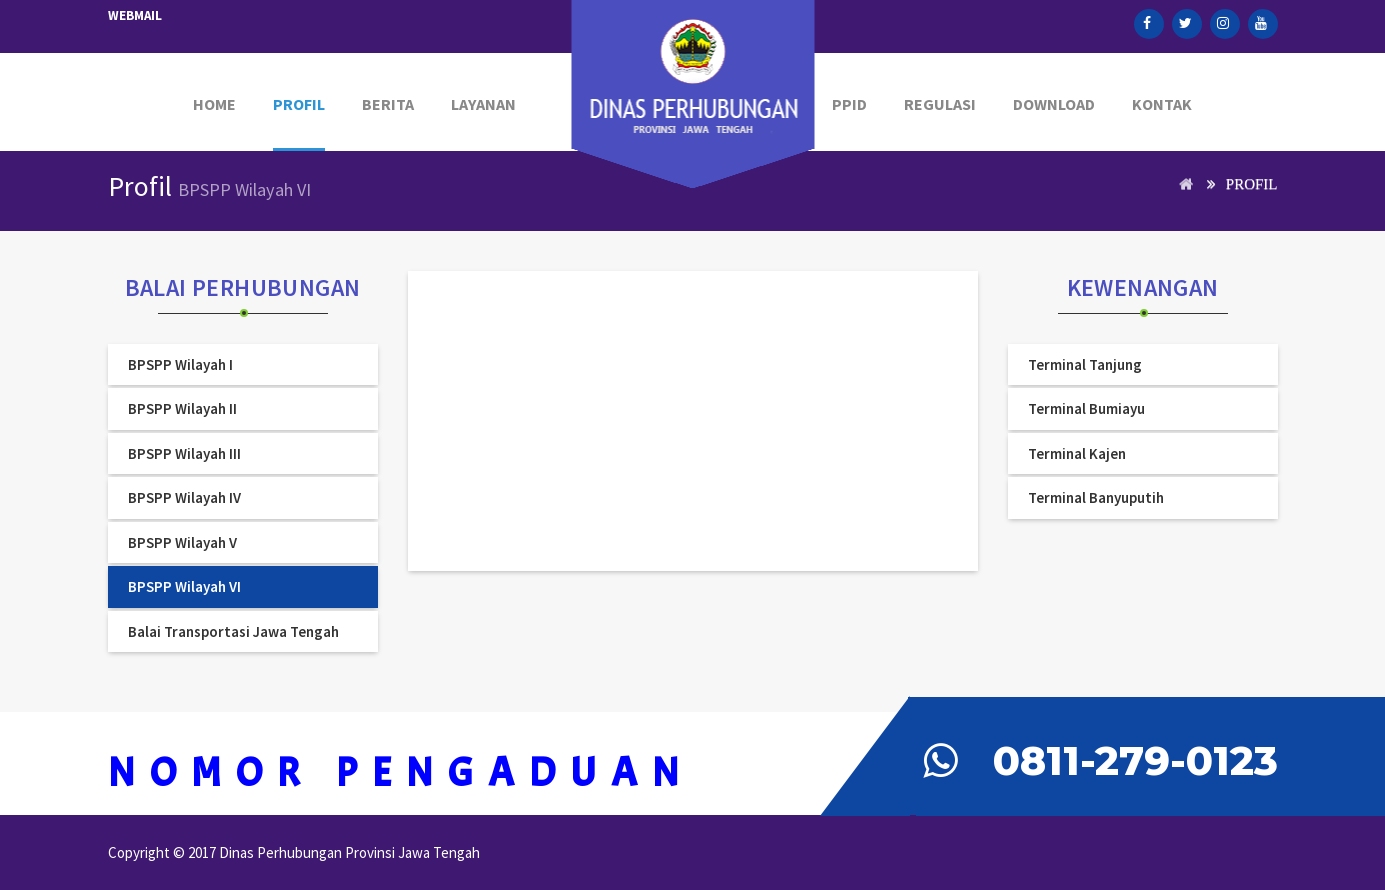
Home (214, 104)
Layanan (483, 104)
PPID (849, 104)
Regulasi (940, 104)
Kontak (1162, 104)
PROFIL (299, 104)
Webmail (135, 15)
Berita (388, 104)
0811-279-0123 (1135, 760)
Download (1054, 104)
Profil (1252, 184)
